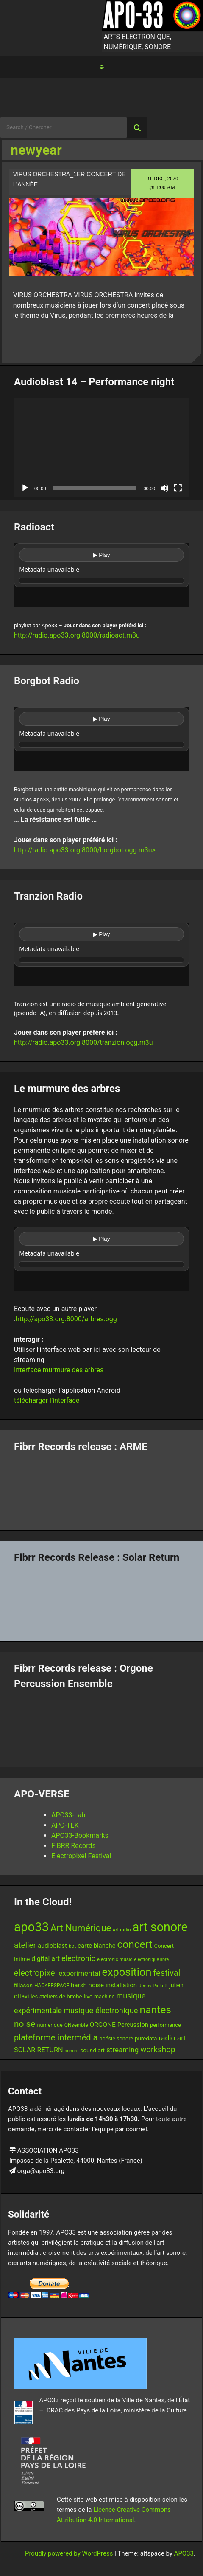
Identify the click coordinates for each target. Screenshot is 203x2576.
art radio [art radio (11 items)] (122, 1930)
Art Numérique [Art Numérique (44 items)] (80, 1928)
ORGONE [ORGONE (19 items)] (102, 2025)
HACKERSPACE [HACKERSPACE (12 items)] (51, 1986)
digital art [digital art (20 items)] (45, 1959)
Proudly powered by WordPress (69, 2553)
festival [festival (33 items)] (167, 1973)
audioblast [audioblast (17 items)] (52, 1946)
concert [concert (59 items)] (134, 1944)
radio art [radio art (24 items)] (172, 2038)
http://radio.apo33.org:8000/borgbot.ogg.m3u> (85, 850)
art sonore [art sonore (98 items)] (160, 1927)
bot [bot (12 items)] (72, 1946)
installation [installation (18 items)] (121, 1985)
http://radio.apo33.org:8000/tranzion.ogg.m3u (83, 1042)
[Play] (25, 488)
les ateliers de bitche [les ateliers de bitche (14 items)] (56, 1996)
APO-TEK (65, 1825)
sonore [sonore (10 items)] (72, 2051)
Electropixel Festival (81, 1856)
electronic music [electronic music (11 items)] (115, 1959)
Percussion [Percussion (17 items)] (132, 2025)
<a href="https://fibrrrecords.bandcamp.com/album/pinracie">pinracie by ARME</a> (101, 1488)
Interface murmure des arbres (58, 1370)
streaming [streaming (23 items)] (122, 2050)
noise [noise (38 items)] (24, 2024)
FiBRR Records (73, 1846)
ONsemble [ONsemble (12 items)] (76, 2025)
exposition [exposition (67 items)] (126, 1972)
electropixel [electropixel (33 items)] (35, 1973)
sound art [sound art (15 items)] (92, 2050)
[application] (101, 447)
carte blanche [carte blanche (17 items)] (96, 1946)
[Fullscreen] (178, 488)
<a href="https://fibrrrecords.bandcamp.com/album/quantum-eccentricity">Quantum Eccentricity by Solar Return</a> (101, 1599)
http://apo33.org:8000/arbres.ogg (66, 1319)
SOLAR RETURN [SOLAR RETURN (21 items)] (38, 2050)
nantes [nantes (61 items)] (156, 2009)
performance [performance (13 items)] (165, 2025)
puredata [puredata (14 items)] (146, 2038)
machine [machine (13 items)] (104, 1996)
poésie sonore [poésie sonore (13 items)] (116, 2038)
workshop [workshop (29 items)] (157, 2049)
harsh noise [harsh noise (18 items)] (87, 1985)
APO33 (184, 2553)
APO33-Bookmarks (79, 1835)
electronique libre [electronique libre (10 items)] (151, 1959)
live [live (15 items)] (88, 1996)
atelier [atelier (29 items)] (25, 1945)
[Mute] (164, 488)
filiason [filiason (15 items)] (23, 1985)
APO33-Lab (68, 1815)
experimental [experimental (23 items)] (79, 1973)
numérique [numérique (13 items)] (49, 2025)
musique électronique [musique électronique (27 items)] (101, 2010)
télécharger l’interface (46, 1401)
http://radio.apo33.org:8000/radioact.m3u (77, 635)
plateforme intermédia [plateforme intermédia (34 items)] (55, 2037)
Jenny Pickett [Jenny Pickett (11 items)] (153, 1986)
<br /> (101, 575)
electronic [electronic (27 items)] (78, 1958)
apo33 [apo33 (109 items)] (31, 1927)
